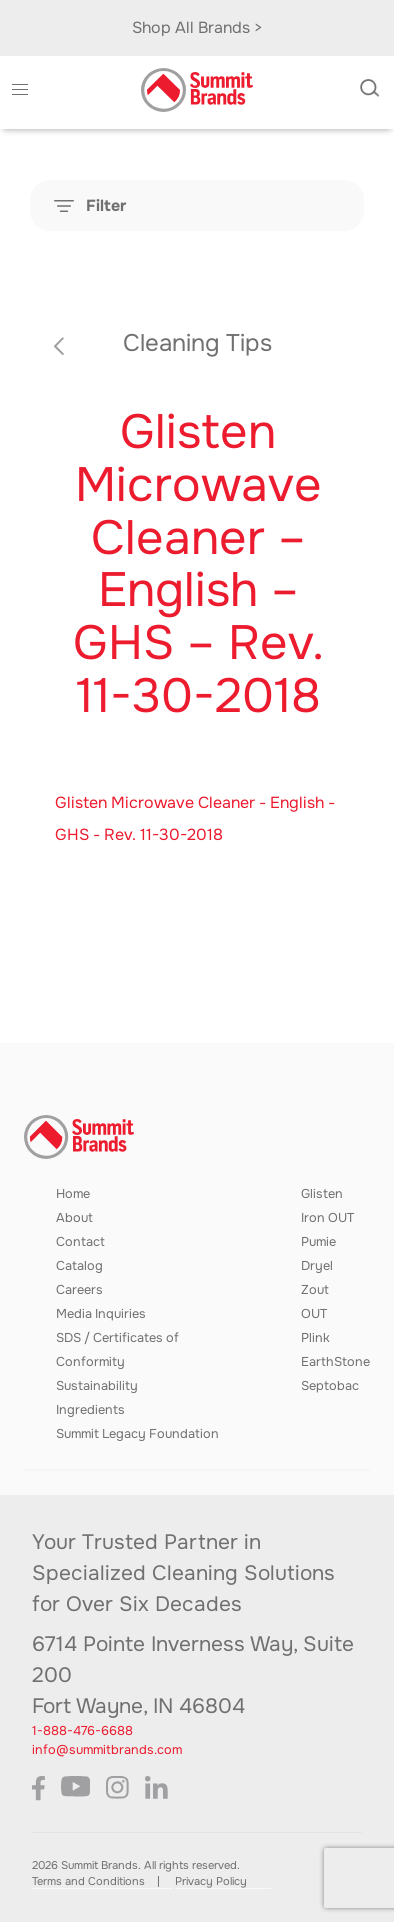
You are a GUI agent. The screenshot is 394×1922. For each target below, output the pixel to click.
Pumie (318, 1242)
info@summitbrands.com (107, 1750)
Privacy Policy (211, 1881)
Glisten (322, 1194)
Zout (315, 1290)
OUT (314, 1314)
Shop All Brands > (197, 27)
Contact (80, 1242)
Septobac (330, 1386)
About (74, 1218)
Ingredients (90, 1410)
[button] (19, 90)
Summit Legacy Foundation (137, 1434)
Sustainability (97, 1386)
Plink (315, 1338)
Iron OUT (327, 1218)
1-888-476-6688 (82, 1731)
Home (73, 1194)
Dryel (317, 1266)
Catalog (79, 1266)
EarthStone (335, 1362)
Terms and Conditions (88, 1881)
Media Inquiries (101, 1314)
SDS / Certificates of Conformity (117, 1350)
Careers (79, 1290)
